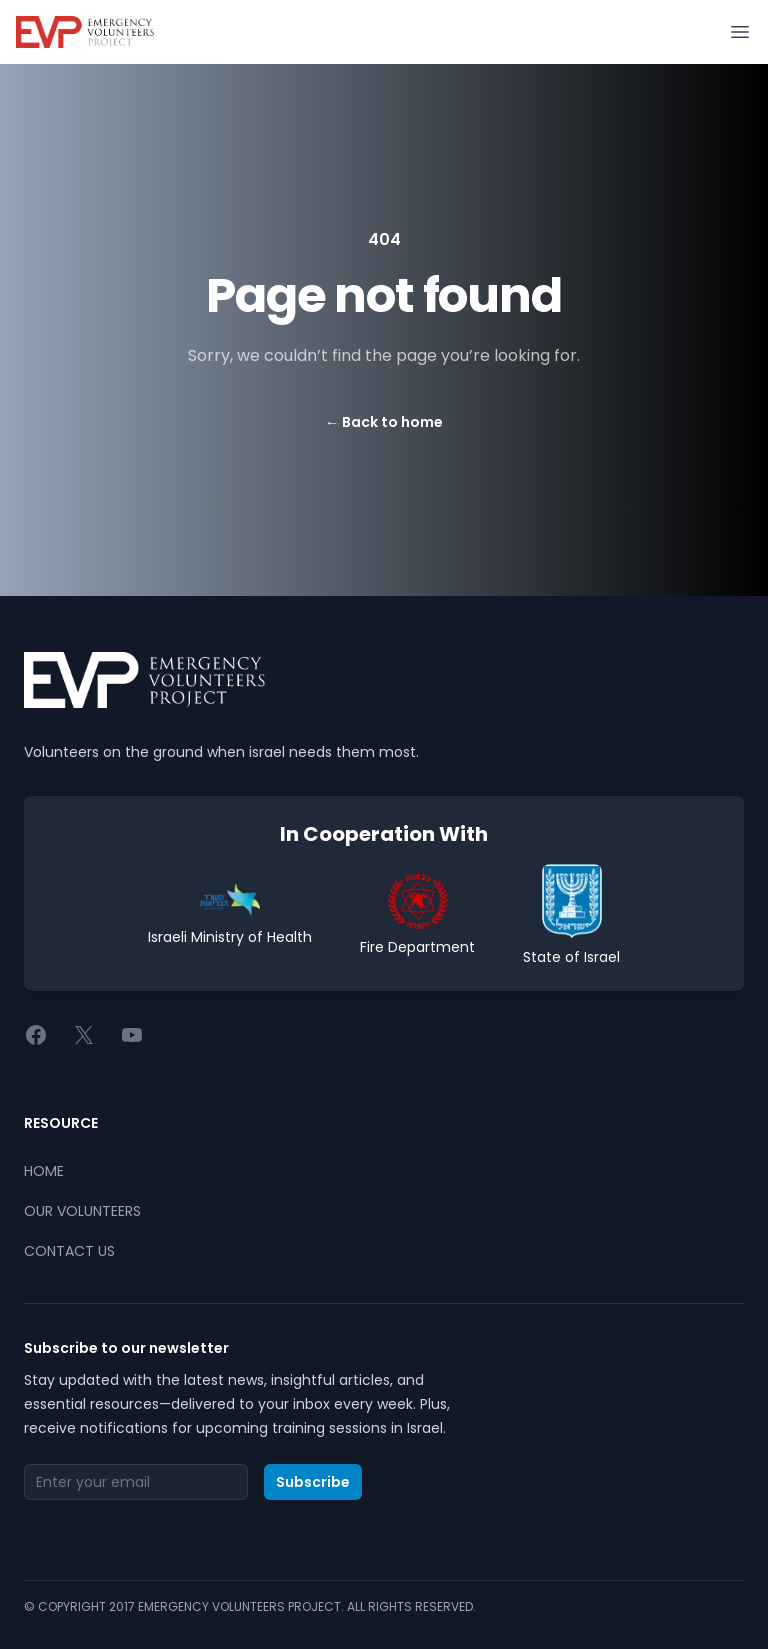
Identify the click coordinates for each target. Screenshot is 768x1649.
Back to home (384, 422)
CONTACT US (69, 1251)
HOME (44, 1171)
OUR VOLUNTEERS (82, 1211)
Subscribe (313, 1482)
